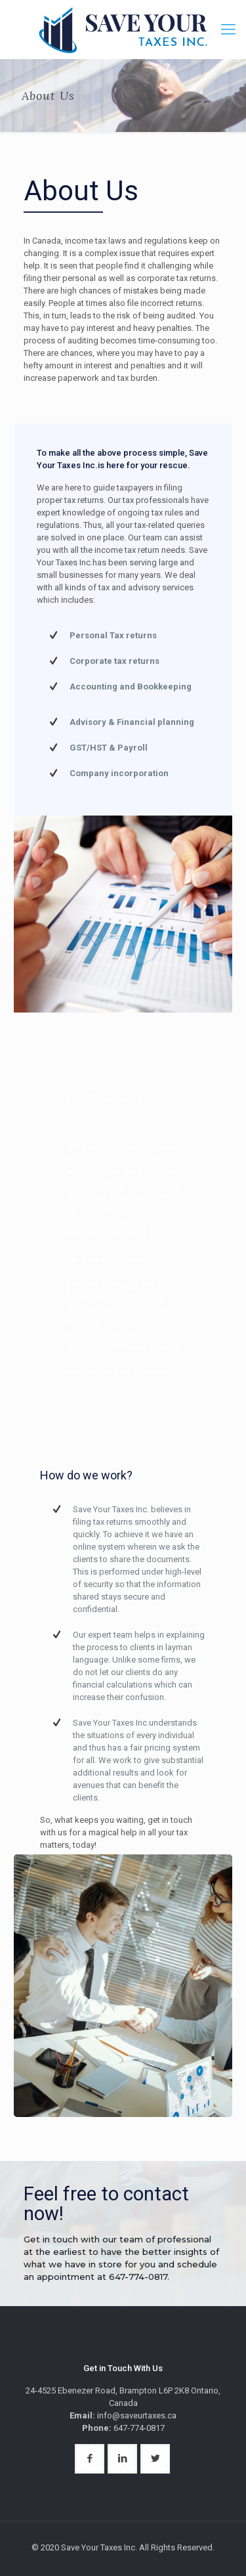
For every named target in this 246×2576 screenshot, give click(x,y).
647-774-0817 (138, 2276)
